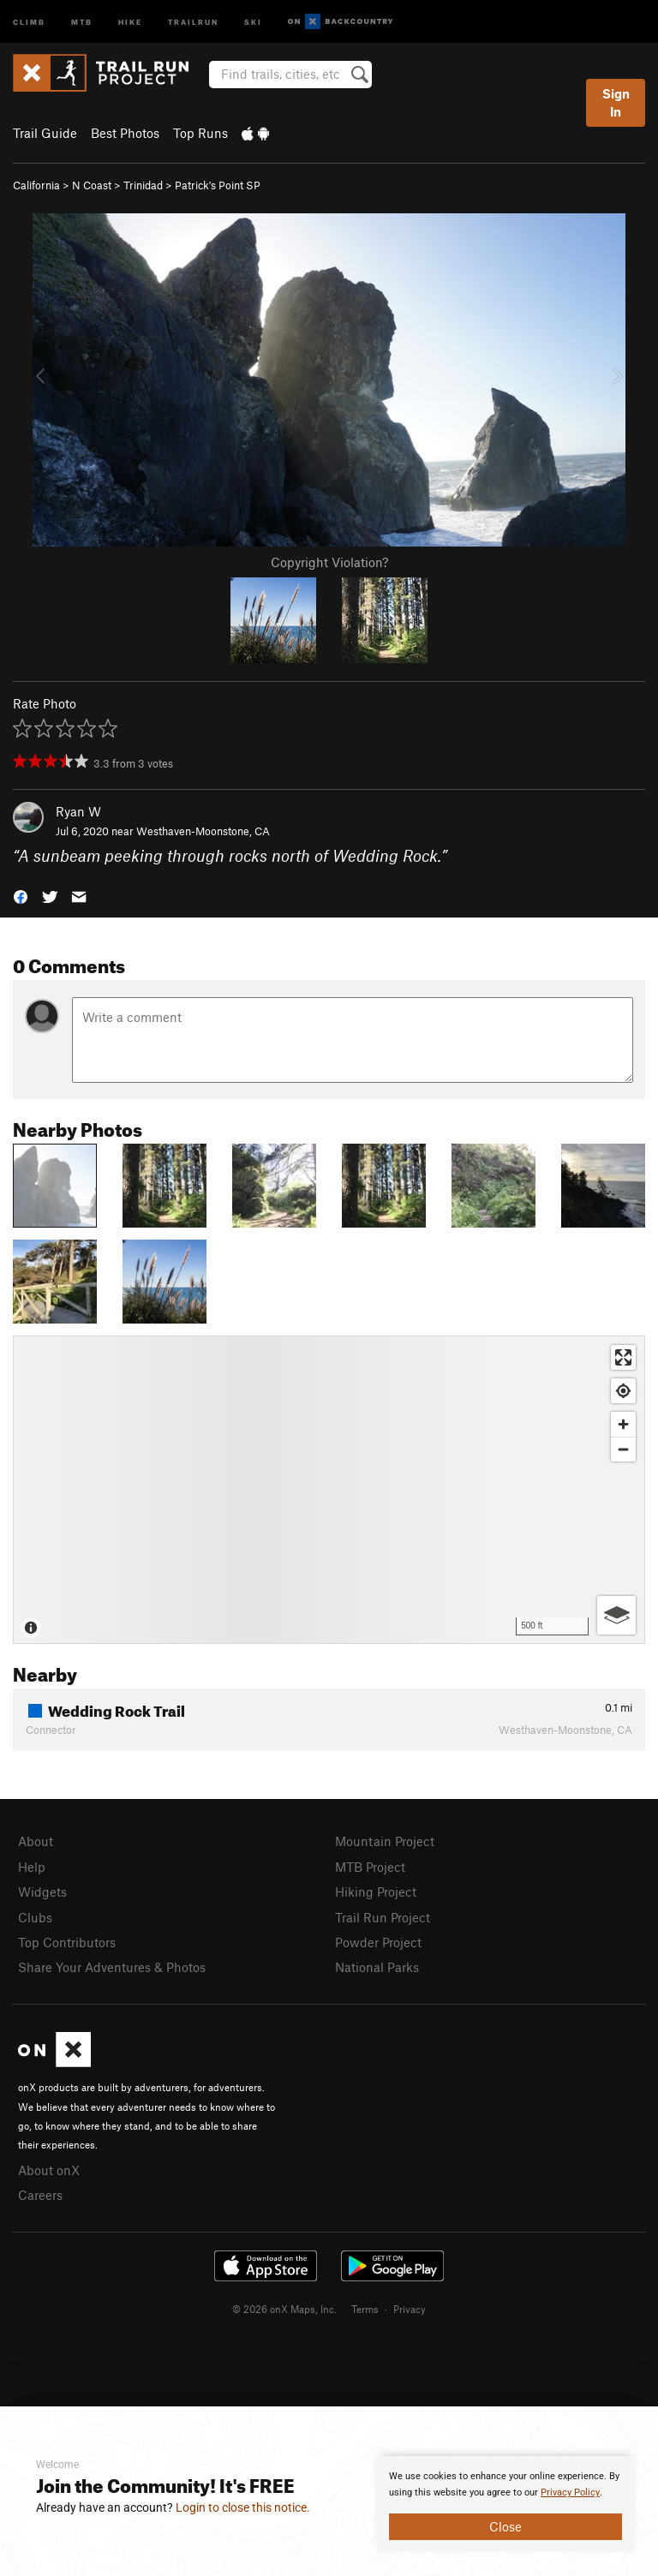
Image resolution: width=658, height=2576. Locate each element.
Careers (40, 2194)
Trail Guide (45, 132)
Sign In (616, 102)
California (36, 185)
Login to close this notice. (243, 2507)
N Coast (91, 185)
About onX (49, 2170)
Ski (253, 21)
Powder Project (378, 1942)
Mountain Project (384, 1841)
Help (31, 1866)
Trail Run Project (382, 1917)
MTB (82, 21)
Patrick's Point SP (217, 185)
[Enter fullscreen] (623, 1357)
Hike (130, 21)
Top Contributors (67, 1942)
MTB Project (370, 1866)
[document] (505, 2504)
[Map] (329, 1489)
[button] (20, 895)
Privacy (409, 2309)
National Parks (377, 1967)
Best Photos (125, 132)
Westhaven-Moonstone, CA (203, 831)
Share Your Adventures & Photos (112, 1967)
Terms (365, 2309)
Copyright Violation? (329, 562)
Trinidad (143, 185)
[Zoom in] (623, 1424)
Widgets (42, 1891)
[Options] (616, 1615)
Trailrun (193, 21)
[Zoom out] (623, 1449)
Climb (29, 21)
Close (505, 2526)
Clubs (35, 1917)
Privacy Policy (570, 2492)
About (35, 1841)
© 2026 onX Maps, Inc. (284, 2309)
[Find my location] (623, 1390)
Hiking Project (375, 1891)
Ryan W (78, 811)
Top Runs (200, 132)
